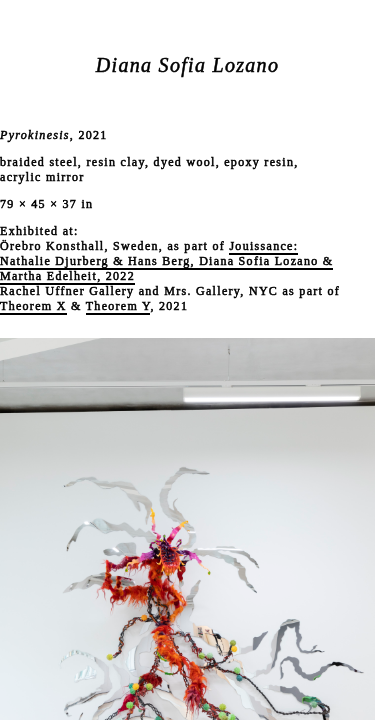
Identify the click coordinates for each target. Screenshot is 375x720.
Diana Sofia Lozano (187, 65)
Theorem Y (118, 306)
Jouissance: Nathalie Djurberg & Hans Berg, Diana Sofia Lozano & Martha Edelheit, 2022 (166, 261)
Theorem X (33, 306)
